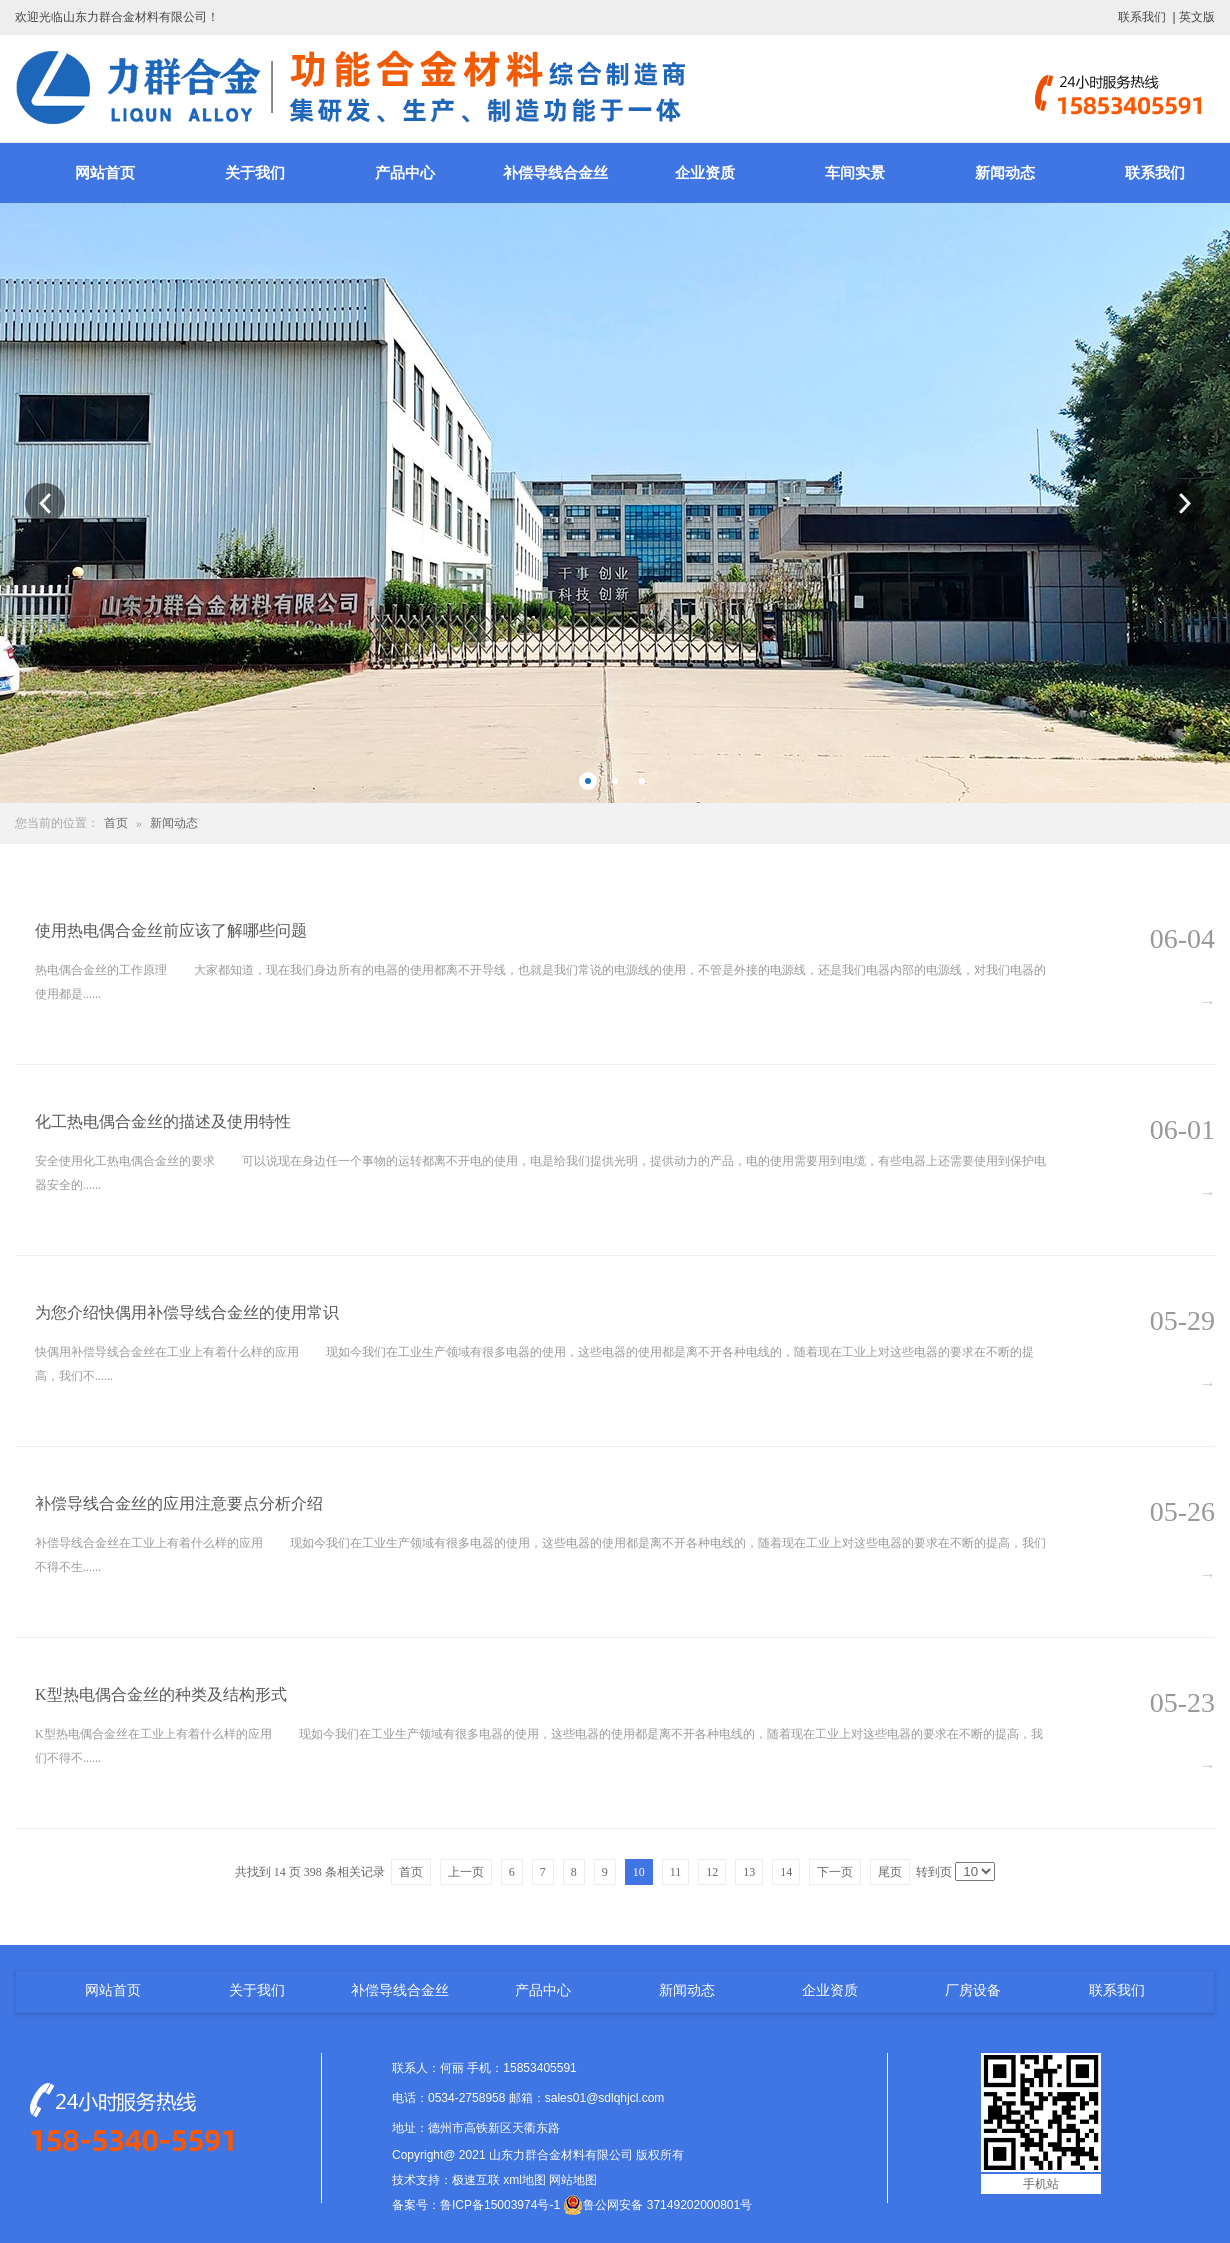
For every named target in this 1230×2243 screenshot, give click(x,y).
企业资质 (705, 173)
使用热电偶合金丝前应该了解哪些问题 (171, 930)
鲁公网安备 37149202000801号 (657, 2205)
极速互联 (476, 2180)
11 (676, 1872)
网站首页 (105, 173)
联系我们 (1142, 17)
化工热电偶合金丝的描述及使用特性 (163, 1121)
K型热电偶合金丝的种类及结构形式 (161, 1694)
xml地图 (524, 2180)
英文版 (1197, 17)
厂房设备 (973, 1990)
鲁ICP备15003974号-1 (500, 2205)
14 (786, 1872)
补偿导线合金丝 (555, 173)
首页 (116, 823)
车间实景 (855, 173)
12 (712, 1872)
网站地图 (573, 2180)
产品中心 (405, 173)
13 (749, 1872)
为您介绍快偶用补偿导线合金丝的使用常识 (187, 1312)
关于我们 (255, 173)
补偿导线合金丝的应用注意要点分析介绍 (179, 1503)
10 (639, 1872)
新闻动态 (1005, 173)
